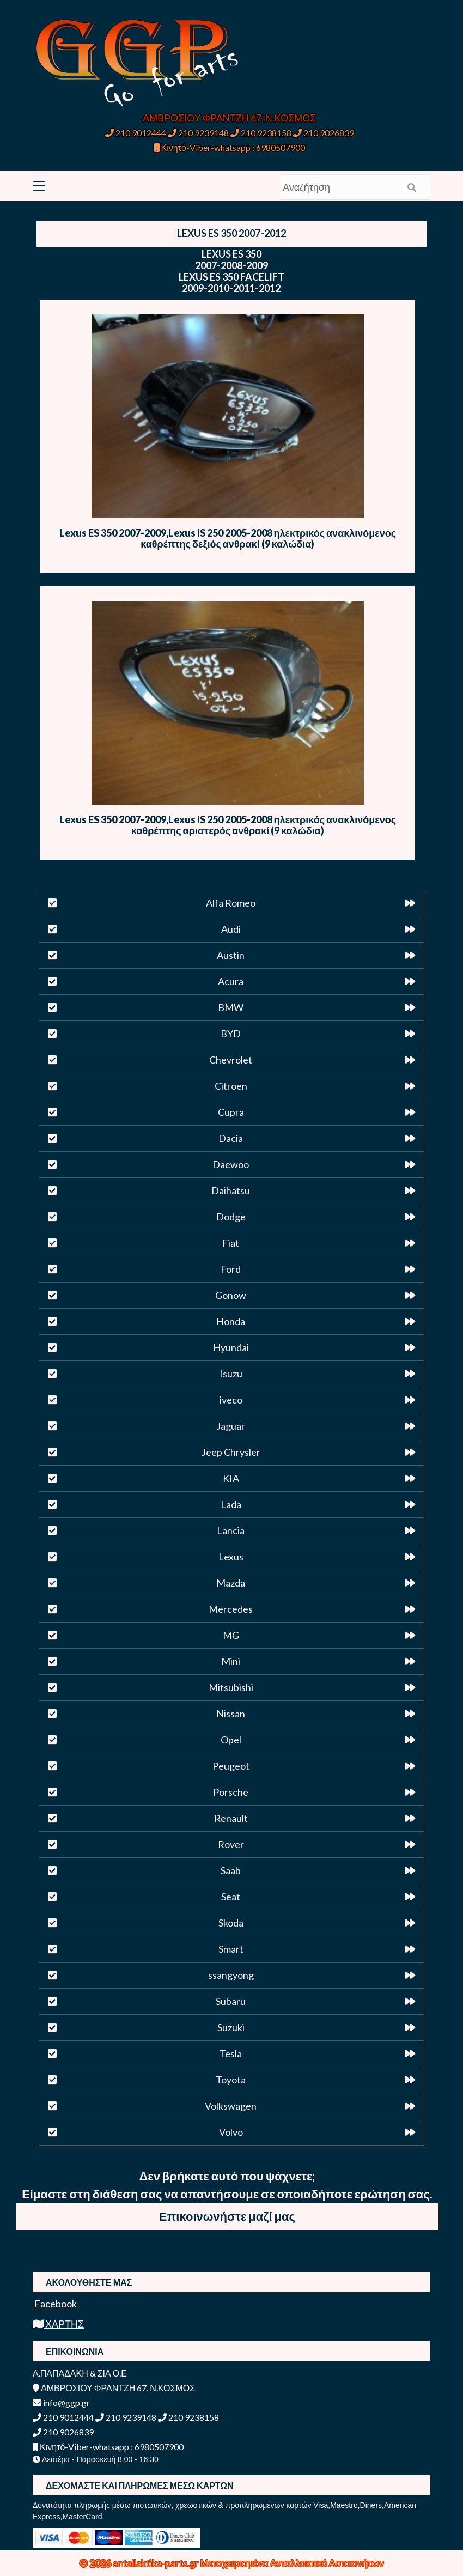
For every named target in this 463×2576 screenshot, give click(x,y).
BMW (230, 1007)
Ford (231, 1269)
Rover (231, 1844)
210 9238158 (261, 132)
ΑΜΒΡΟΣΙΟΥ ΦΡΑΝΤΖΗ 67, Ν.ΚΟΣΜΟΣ (229, 118)
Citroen (231, 1086)
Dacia (230, 1138)
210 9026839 (323, 132)
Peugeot (230, 1766)
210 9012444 (135, 132)
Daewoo (230, 1164)
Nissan (230, 1714)
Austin (231, 955)
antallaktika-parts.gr (156, 2563)
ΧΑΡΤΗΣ (58, 2324)
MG (231, 1635)
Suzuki (231, 2027)
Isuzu (231, 1374)
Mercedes (231, 1609)
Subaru (231, 2001)
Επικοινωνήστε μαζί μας (227, 2216)
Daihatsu (230, 1190)
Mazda (230, 1583)
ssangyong (231, 1975)
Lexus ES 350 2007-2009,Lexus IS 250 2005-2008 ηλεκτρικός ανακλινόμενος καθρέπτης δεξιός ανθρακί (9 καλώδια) (228, 538)
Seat (230, 1897)
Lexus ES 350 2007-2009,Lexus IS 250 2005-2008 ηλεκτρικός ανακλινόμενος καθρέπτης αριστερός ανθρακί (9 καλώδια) (228, 824)
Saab (231, 1870)
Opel (231, 1740)
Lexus (230, 1557)
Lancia (231, 1530)
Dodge (231, 1217)
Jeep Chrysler (231, 1452)
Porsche (230, 1792)
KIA (231, 1478)
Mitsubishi (231, 1687)
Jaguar (230, 1426)
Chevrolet (230, 1060)
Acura (230, 981)
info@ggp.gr (61, 2402)
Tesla (231, 2053)
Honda (230, 1321)
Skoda (230, 1923)
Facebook (55, 2304)
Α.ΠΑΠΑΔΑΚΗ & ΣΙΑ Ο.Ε (80, 2373)
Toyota (231, 2080)
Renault (231, 1818)
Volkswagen (231, 2106)
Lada (231, 1504)
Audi (231, 929)
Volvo (231, 2132)
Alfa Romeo (230, 903)
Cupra (231, 1112)
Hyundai (231, 1347)
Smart (230, 1949)
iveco (231, 1400)
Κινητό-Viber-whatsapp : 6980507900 (229, 147)
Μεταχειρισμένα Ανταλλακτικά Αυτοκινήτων (292, 2563)
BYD (231, 1034)
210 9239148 (198, 132)
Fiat (230, 1243)
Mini (230, 1661)
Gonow (230, 1295)
